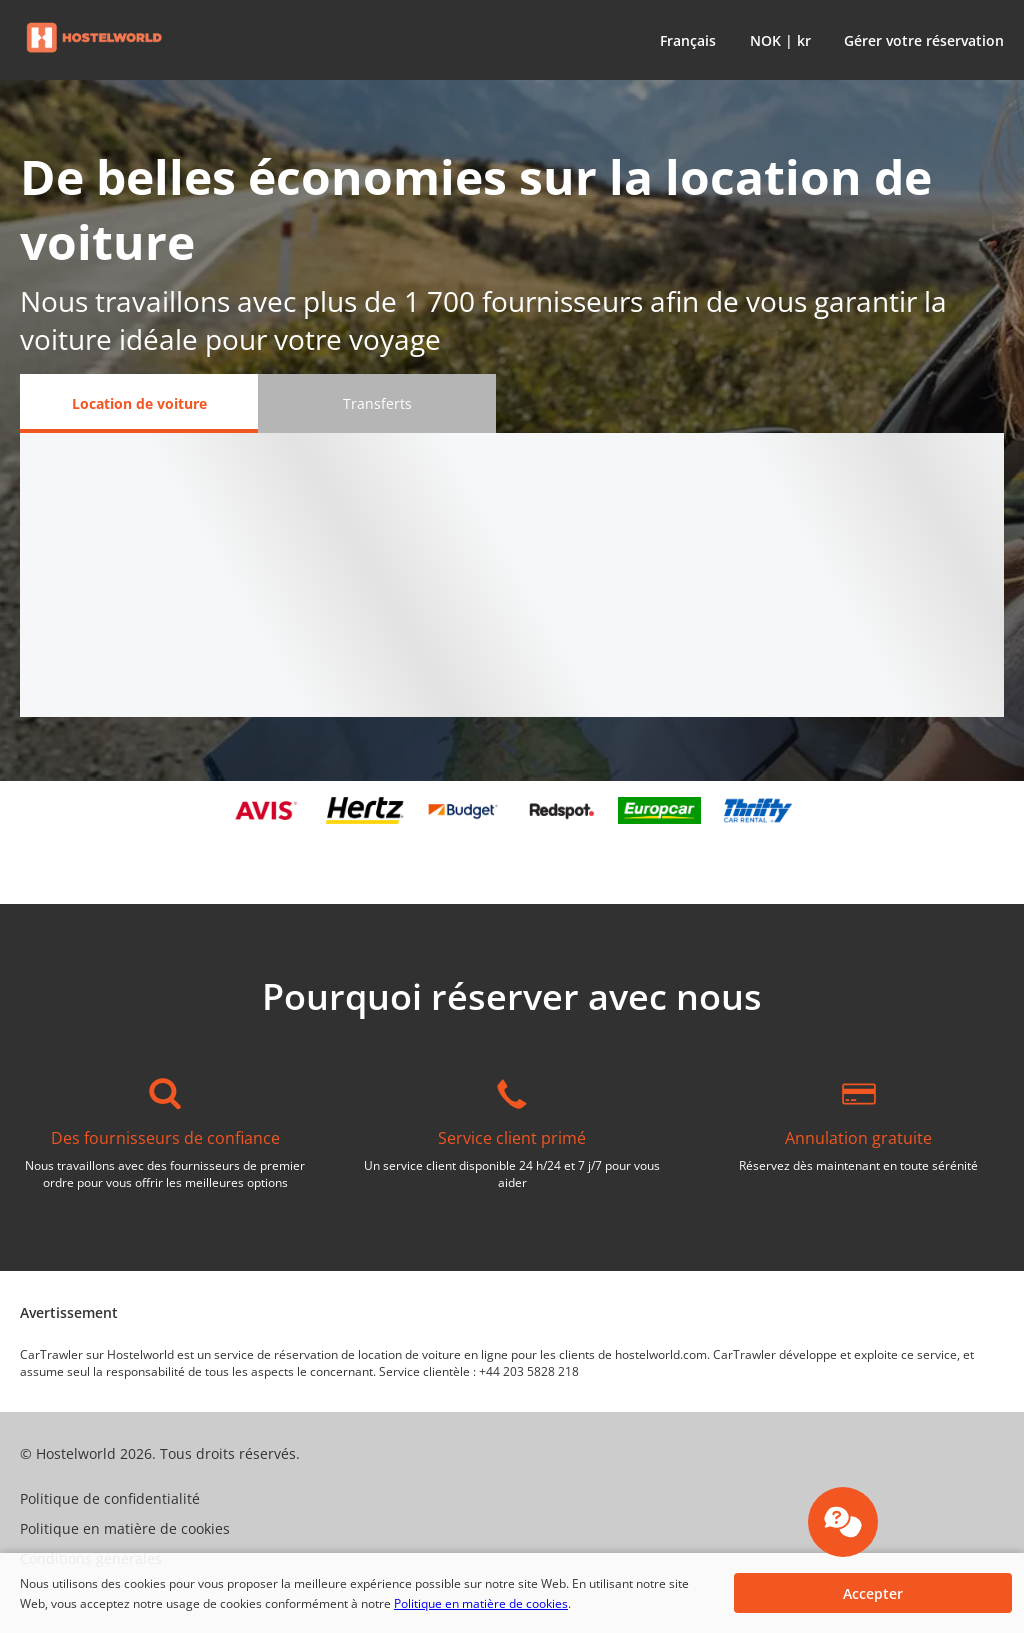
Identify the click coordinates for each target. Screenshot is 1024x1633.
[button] (684, 40)
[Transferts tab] (377, 403)
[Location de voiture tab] (139, 403)
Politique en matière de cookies (481, 1603)
